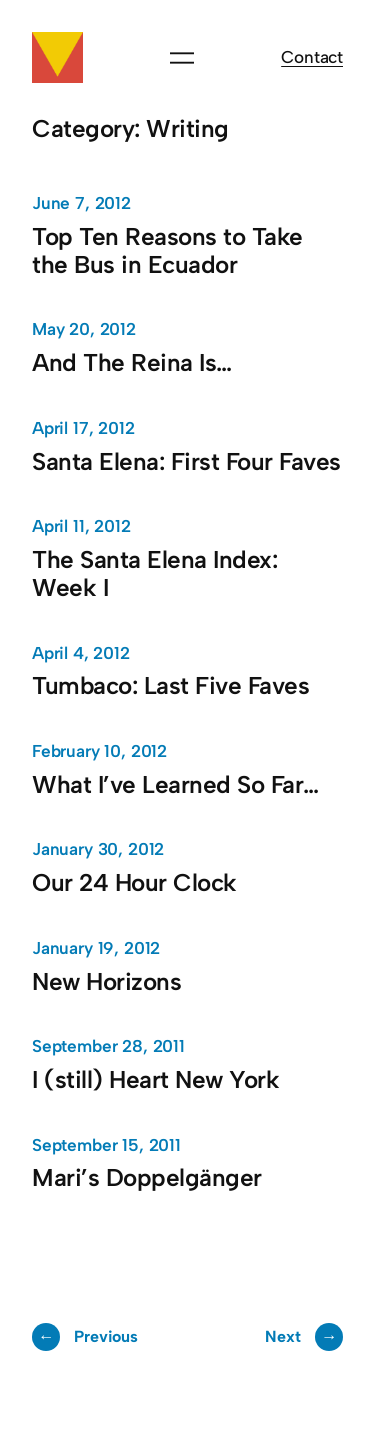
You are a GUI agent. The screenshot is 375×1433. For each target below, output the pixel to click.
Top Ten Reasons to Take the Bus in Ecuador (167, 251)
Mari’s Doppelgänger (147, 1178)
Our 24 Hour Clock (134, 883)
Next (304, 1337)
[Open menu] (182, 58)
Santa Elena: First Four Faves (186, 462)
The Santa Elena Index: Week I (154, 574)
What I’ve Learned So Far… (175, 785)
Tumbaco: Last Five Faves (170, 686)
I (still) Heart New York (155, 1080)
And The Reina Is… (132, 363)
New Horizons (106, 982)
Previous (85, 1337)
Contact (312, 57)
